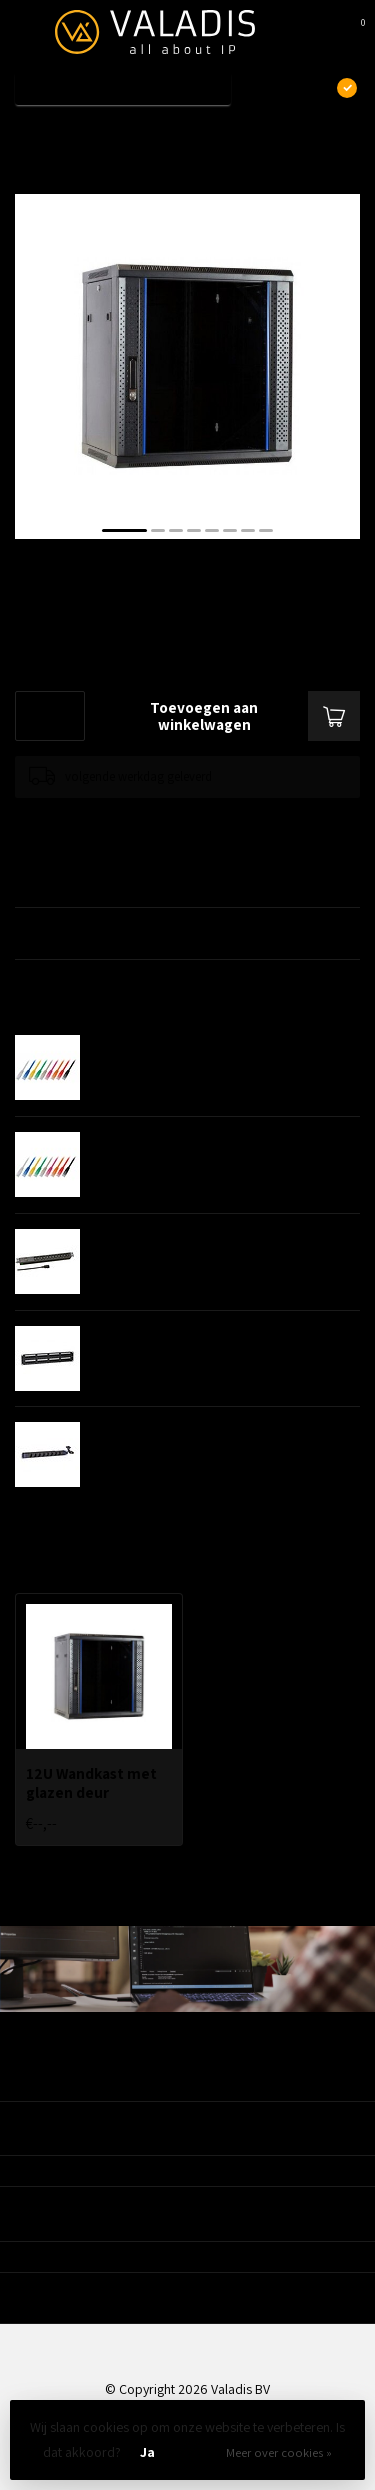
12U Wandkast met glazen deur (167, 133)
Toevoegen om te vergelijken (92, 817)
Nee (196, 2452)
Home (32, 133)
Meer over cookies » (279, 2452)
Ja (147, 2452)
